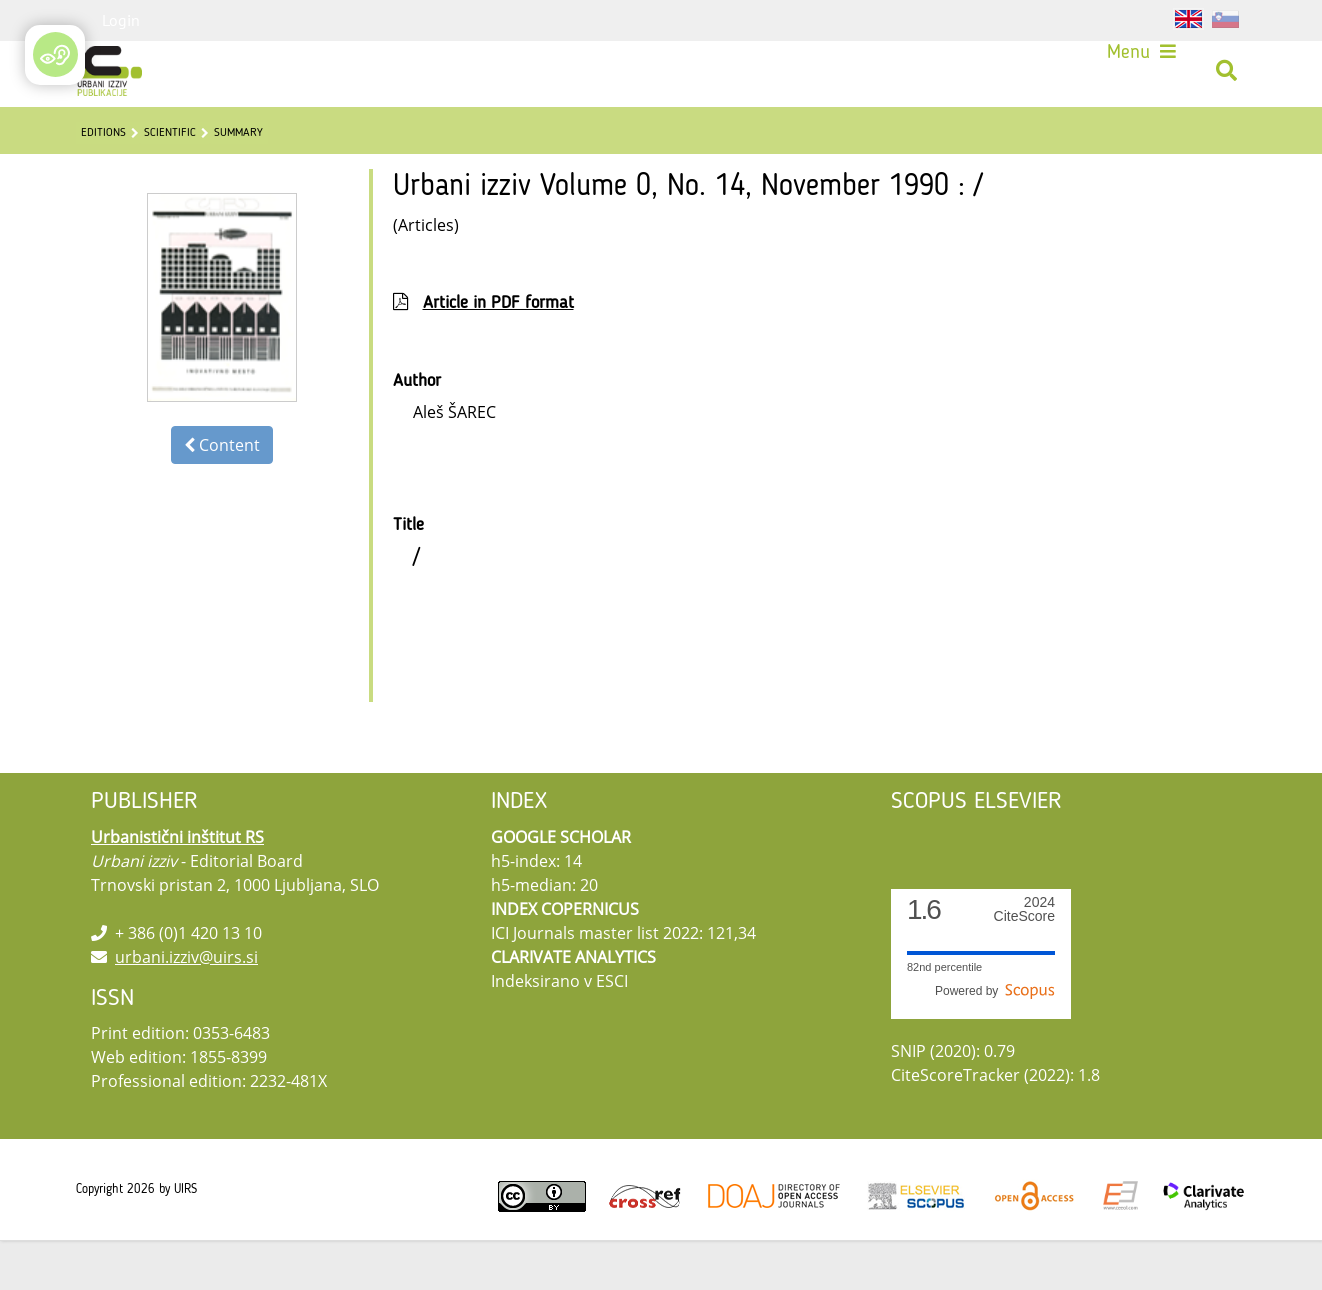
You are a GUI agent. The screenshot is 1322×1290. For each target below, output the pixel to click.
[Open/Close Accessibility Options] (55, 54)
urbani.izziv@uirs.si (186, 1007)
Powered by (995, 1041)
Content (222, 495)
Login (121, 20)
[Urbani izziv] (112, 74)
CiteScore (1024, 959)
